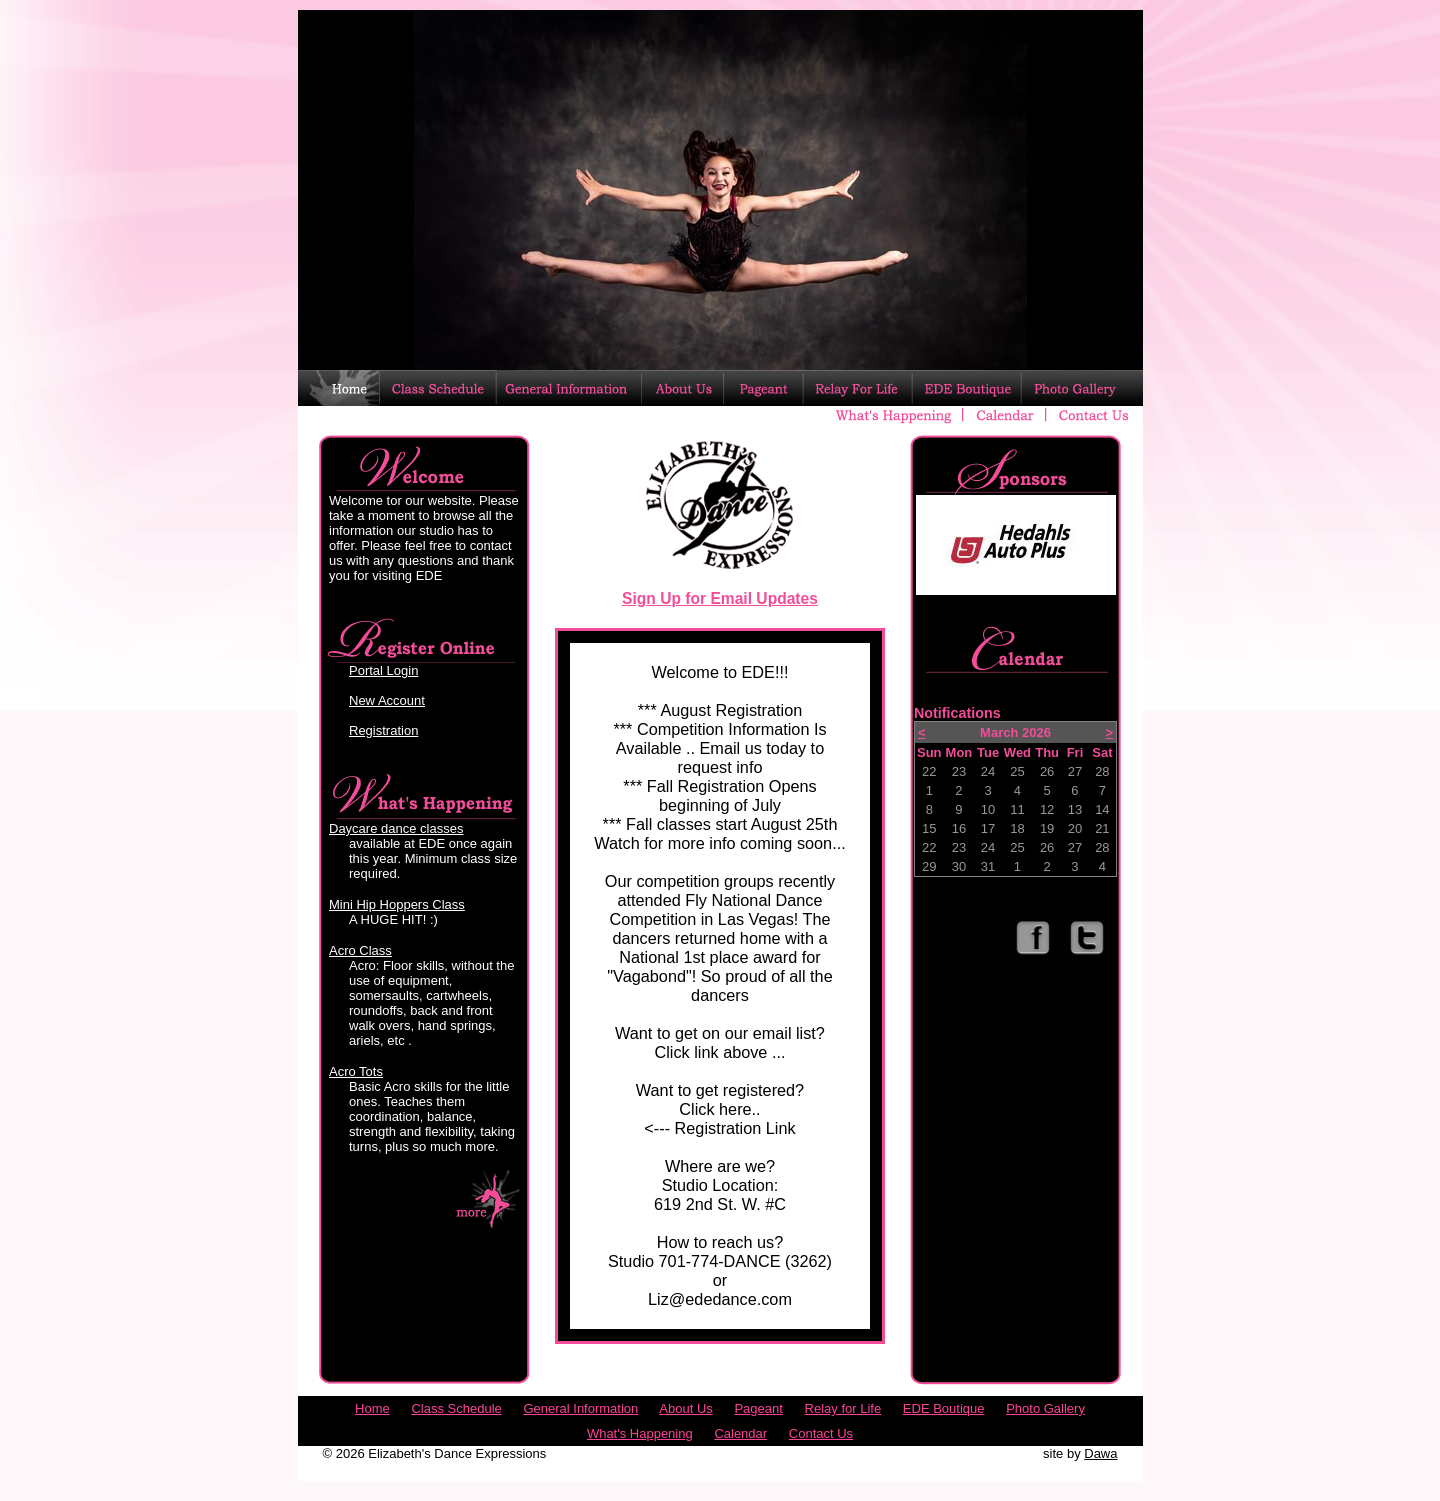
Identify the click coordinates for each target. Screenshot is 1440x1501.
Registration (383, 730)
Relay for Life (843, 1408)
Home (372, 1408)
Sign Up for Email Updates (720, 598)
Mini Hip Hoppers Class (397, 904)
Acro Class (360, 950)
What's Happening (640, 1433)
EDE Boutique (944, 1408)
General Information (580, 1408)
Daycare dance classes (396, 828)
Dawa (1100, 1453)
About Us (685, 1408)
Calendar (740, 1433)
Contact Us (821, 1433)
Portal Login (383, 670)
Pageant (758, 1408)
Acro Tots (356, 1071)
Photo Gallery (1045, 1408)
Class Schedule (456, 1408)
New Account (387, 700)
